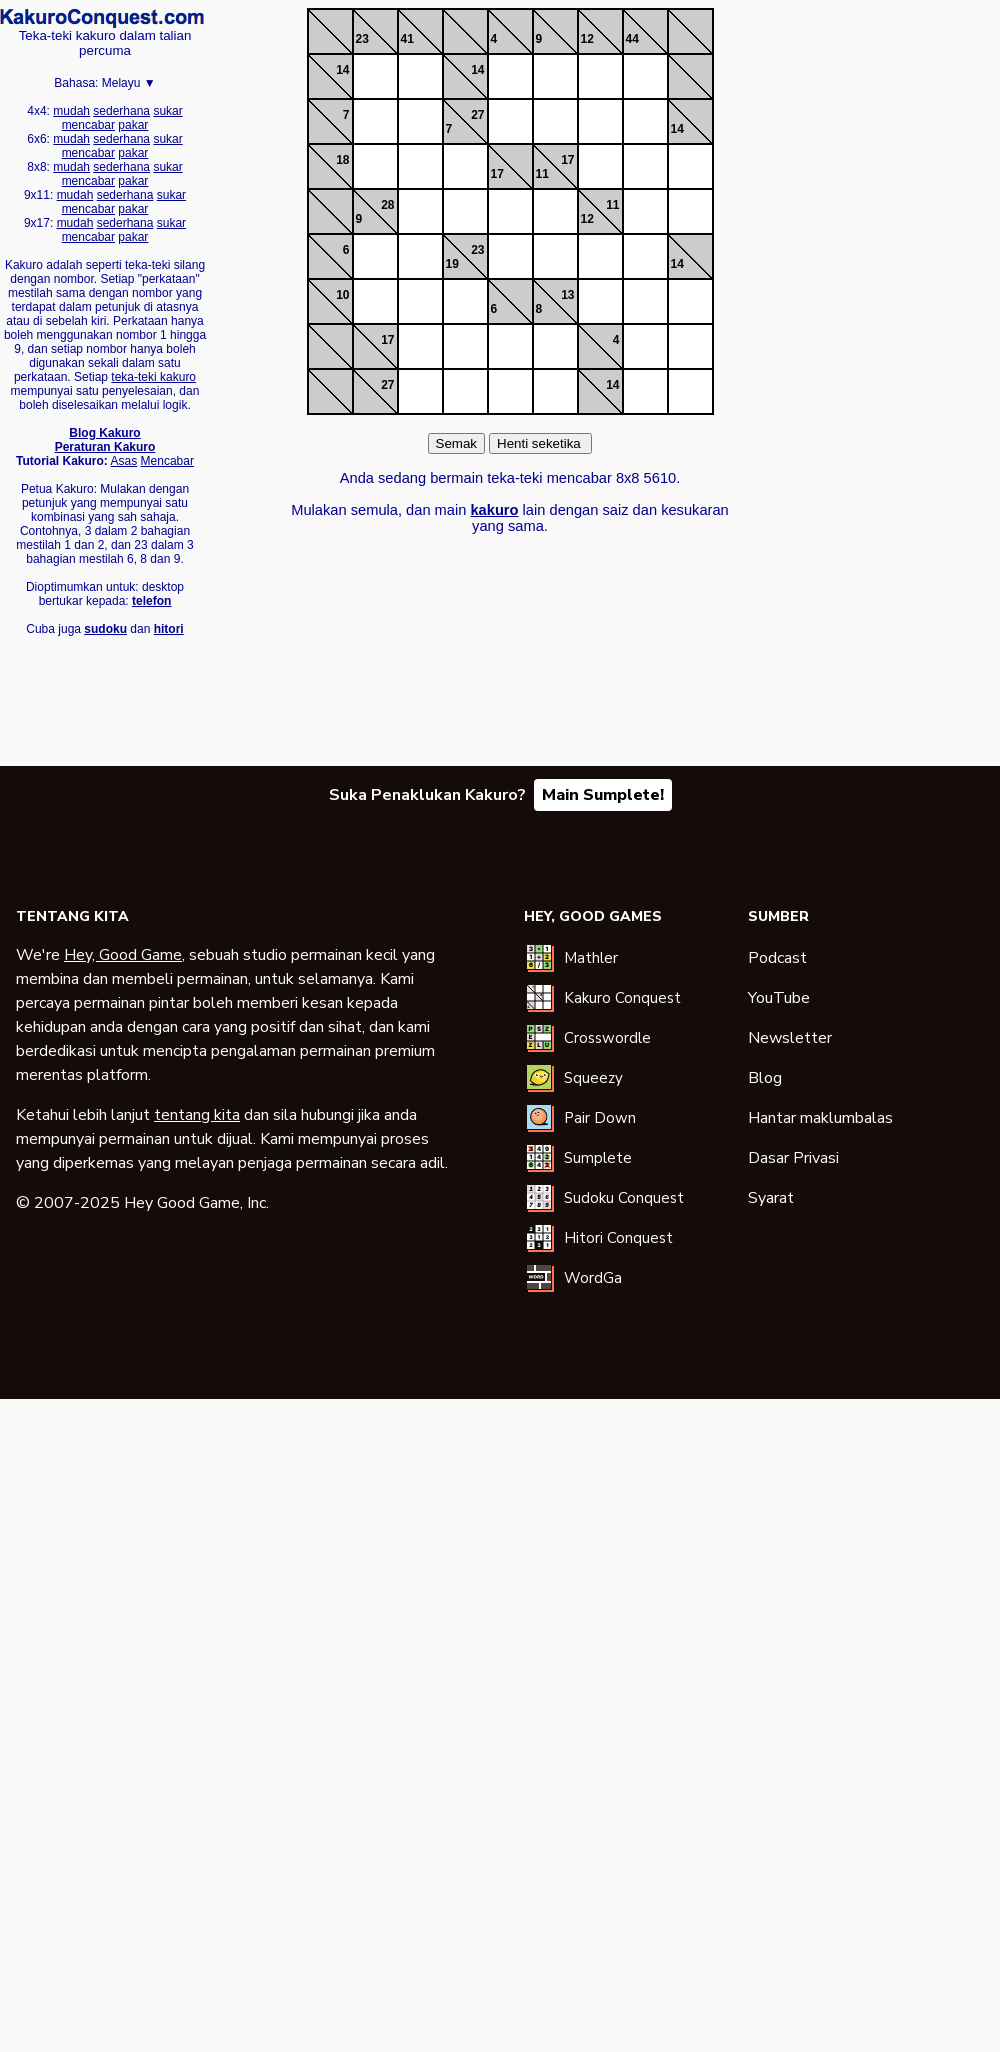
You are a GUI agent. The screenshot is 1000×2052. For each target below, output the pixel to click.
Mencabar (167, 461)
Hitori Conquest (618, 1238)
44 (632, 39)
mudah (71, 111)
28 (387, 205)
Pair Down (600, 1118)
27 (477, 115)
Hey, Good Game (123, 955)
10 (342, 295)
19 (452, 264)
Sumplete (598, 1158)
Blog (765, 1078)
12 (587, 39)
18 (342, 160)
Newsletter (790, 1038)
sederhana (121, 111)
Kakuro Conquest (622, 998)
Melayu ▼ (129, 83)
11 (542, 174)
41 (407, 39)
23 (362, 39)
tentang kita (197, 1115)
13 (567, 295)
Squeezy (593, 1078)
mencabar (88, 125)
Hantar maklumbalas (820, 1118)
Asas (124, 461)
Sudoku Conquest (624, 1198)
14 (342, 70)
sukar (167, 111)
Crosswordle (607, 1038)
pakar (133, 125)
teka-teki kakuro (153, 377)
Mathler (591, 958)
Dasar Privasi (793, 1158)
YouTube (779, 998)
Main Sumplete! (603, 795)
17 (497, 174)
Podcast (777, 958)
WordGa (593, 1278)
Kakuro (102, 18)
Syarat (771, 1198)
